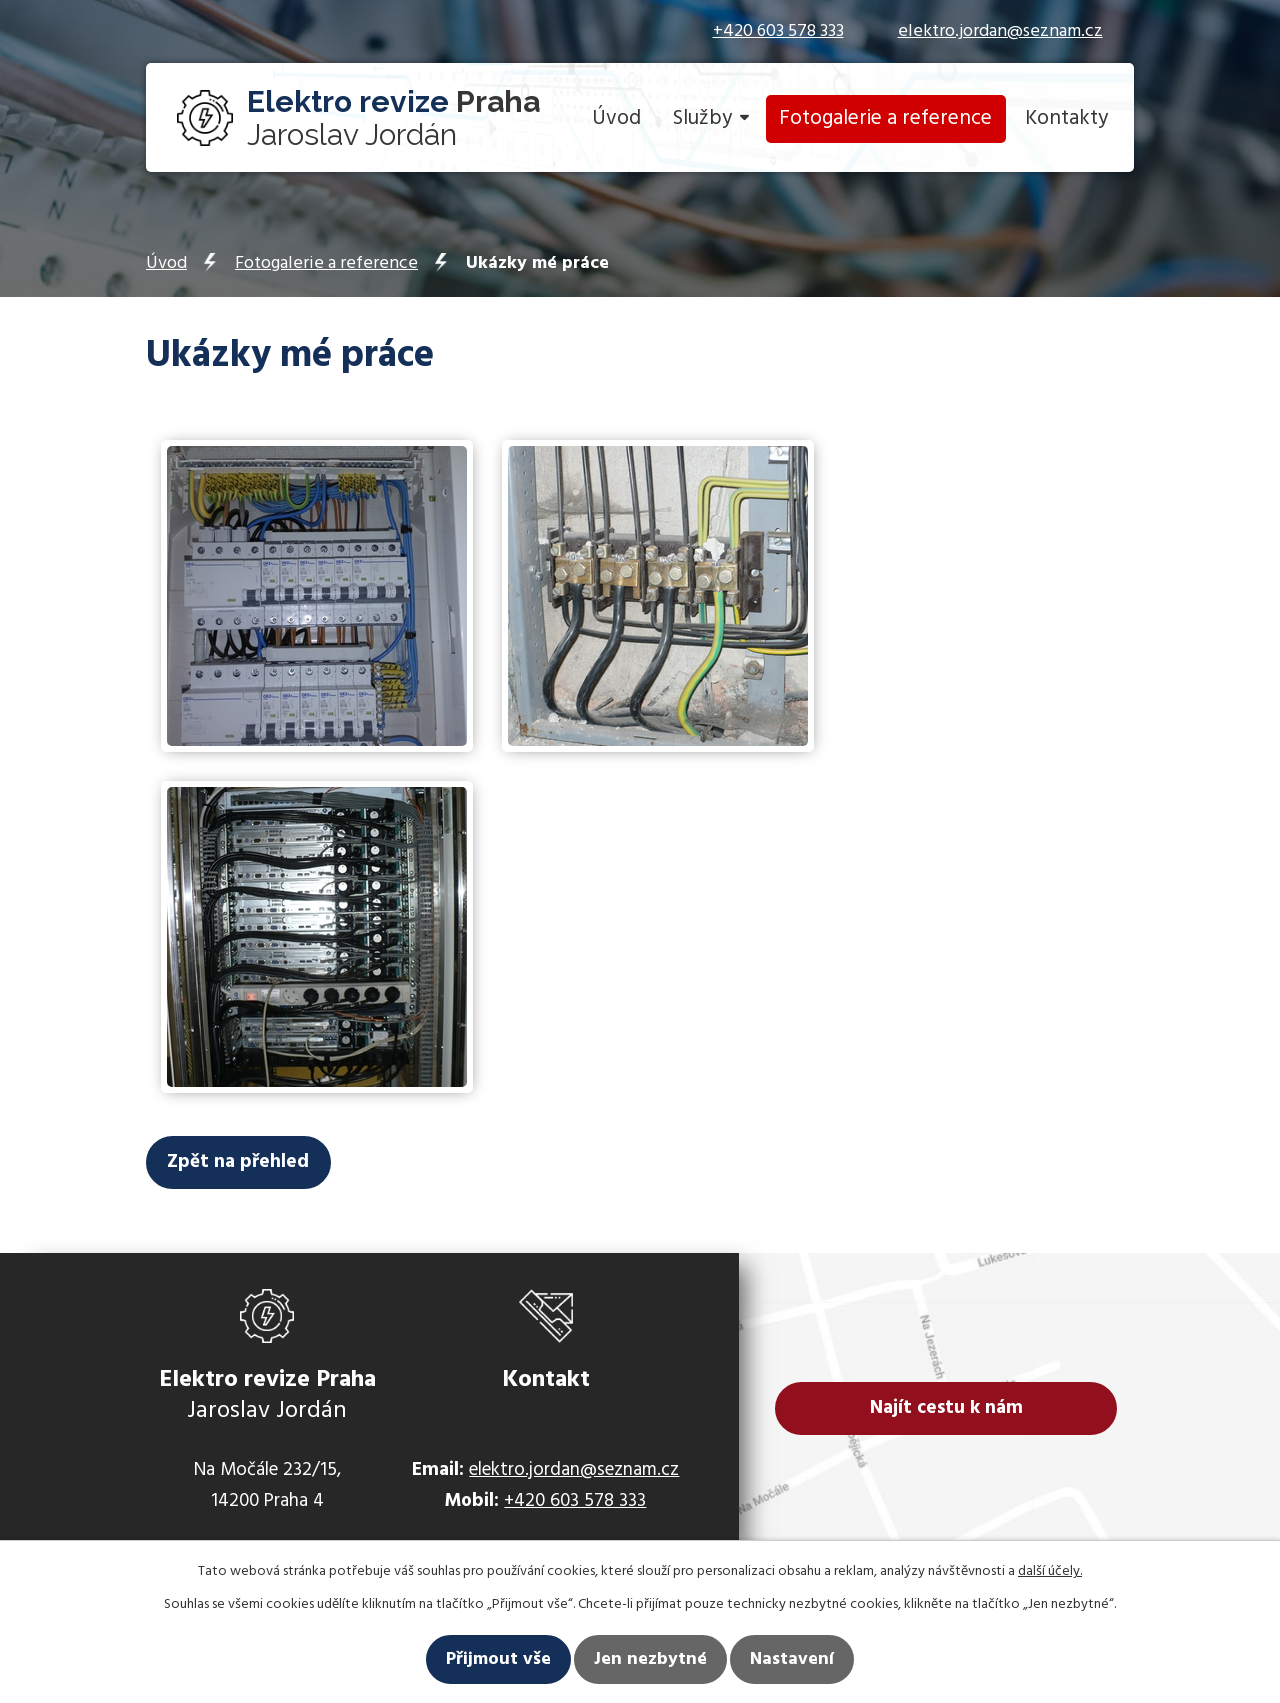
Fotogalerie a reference (885, 118)
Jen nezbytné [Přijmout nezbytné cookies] (650, 1659)
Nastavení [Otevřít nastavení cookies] (792, 1659)
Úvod (616, 118)
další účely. (1050, 1571)
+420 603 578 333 (778, 31)
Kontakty (1066, 118)
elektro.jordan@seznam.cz (1000, 31)
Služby (702, 118)
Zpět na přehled (257, 1165)
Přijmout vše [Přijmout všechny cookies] (498, 1659)
